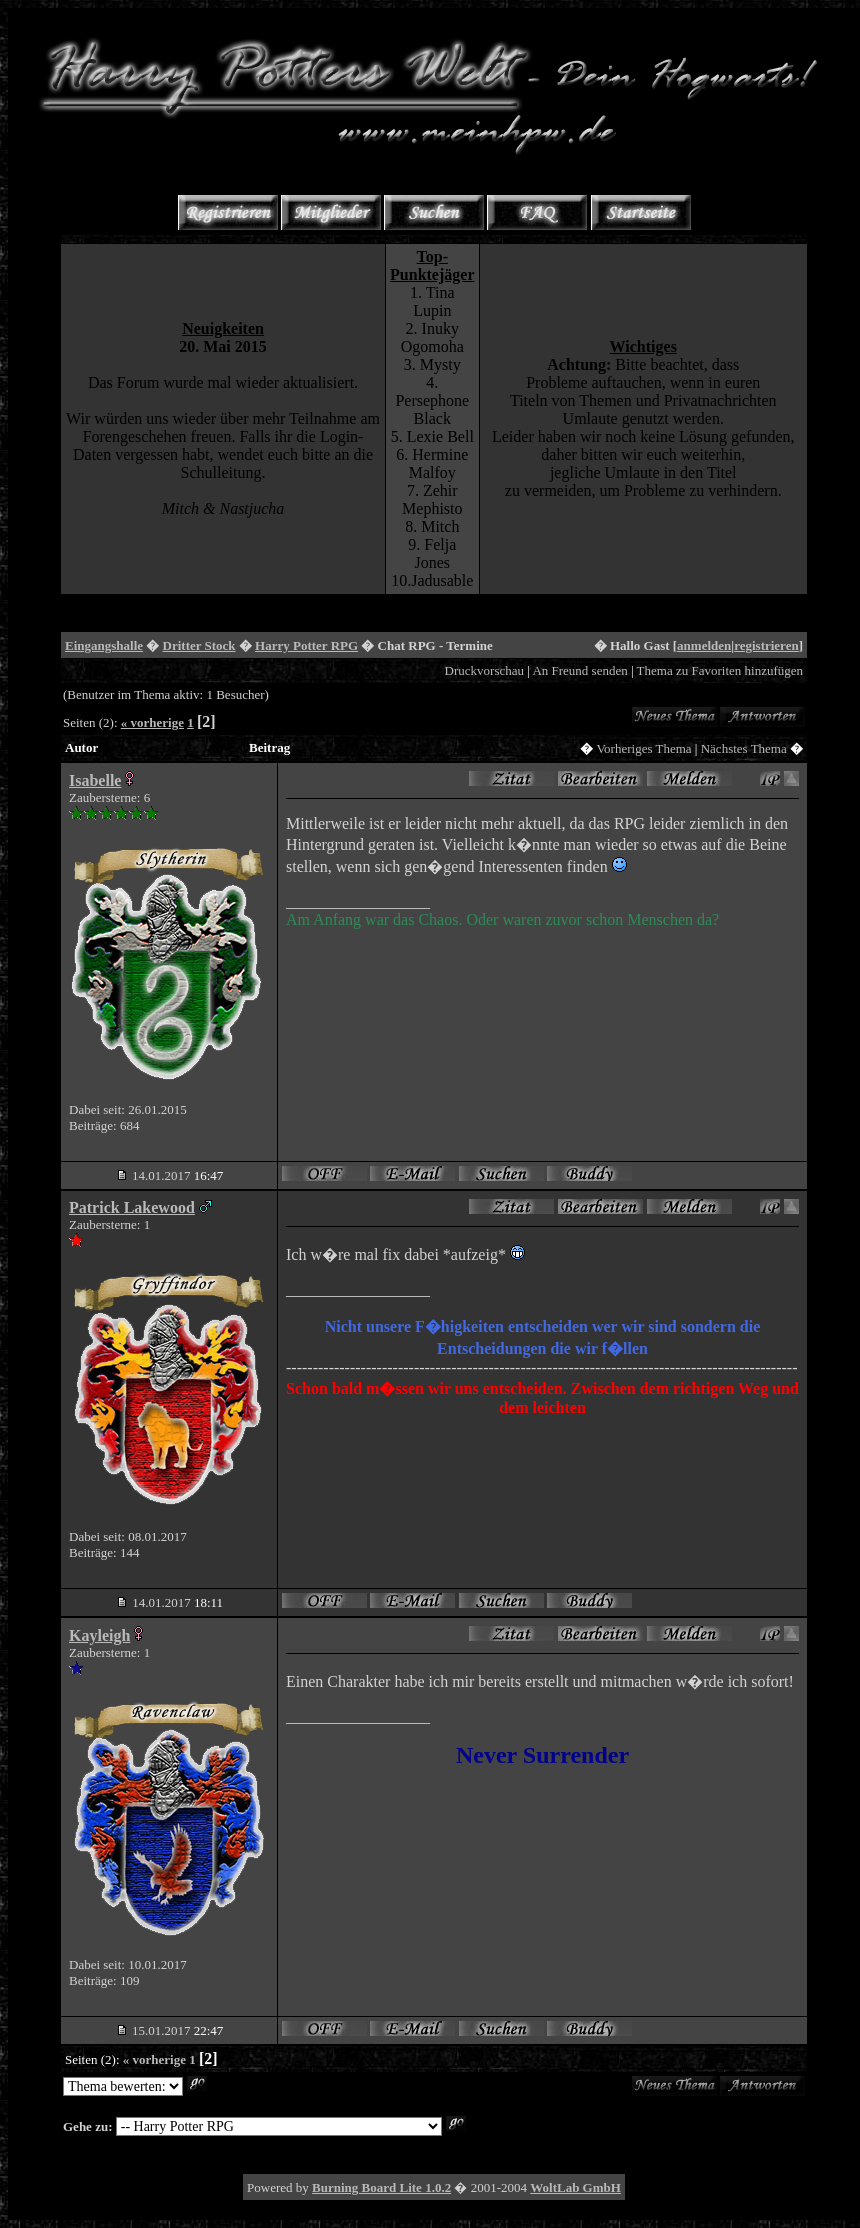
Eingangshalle (104, 645)
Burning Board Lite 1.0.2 (381, 2187)
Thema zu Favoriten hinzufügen (720, 670)
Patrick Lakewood (132, 1207)
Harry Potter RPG (306, 645)
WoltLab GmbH (575, 2187)
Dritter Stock (199, 645)
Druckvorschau (484, 670)
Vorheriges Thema (643, 748)
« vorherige (152, 722)
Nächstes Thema (744, 748)
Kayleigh (99, 1635)
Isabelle (95, 780)
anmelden (704, 645)
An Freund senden (579, 670)
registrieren (766, 645)
